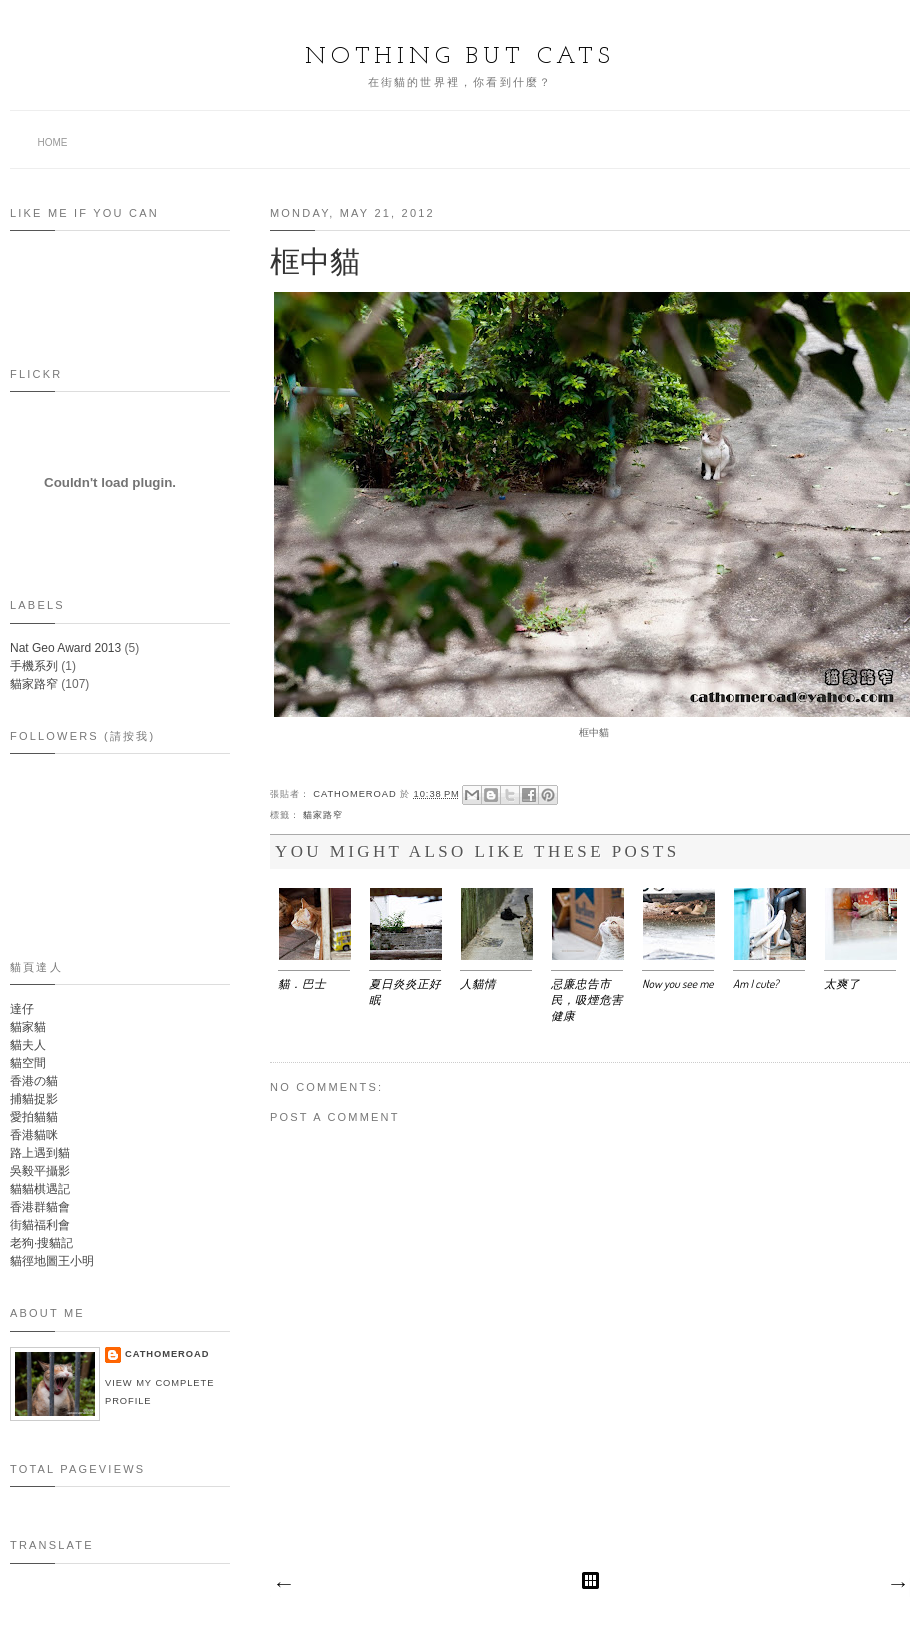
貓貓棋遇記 (40, 1189)
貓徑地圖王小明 (52, 1261)
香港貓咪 (34, 1135)
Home (53, 142)
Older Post (897, 1585)
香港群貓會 (40, 1207)
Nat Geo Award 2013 (65, 648)
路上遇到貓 (40, 1153)
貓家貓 (28, 1027)
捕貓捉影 (34, 1099)
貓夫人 (28, 1045)
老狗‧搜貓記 (41, 1243)
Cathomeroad (356, 794)
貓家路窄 (323, 815)
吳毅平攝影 (40, 1171)
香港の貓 (34, 1081)
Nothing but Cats (460, 57)
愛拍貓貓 (34, 1117)
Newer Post (283, 1585)
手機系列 (34, 666)
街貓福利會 (40, 1225)
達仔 (22, 1009)
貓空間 (28, 1063)
